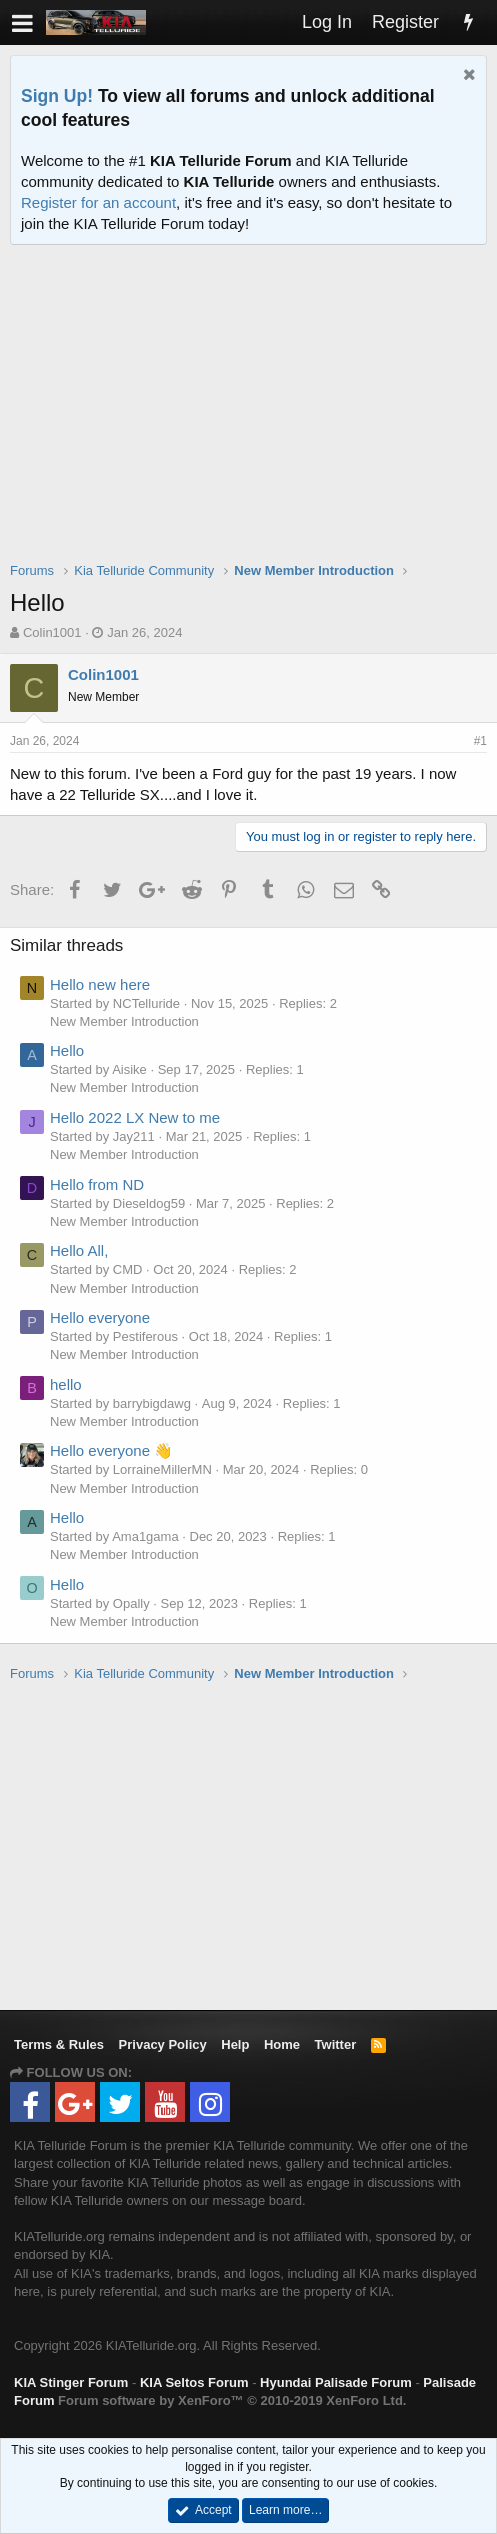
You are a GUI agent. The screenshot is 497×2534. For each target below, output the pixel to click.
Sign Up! (57, 96)
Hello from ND (97, 1184)
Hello (67, 1050)
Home (282, 2044)
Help (235, 2044)
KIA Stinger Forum (71, 2382)
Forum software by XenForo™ (232, 2400)
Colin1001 (52, 632)
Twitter (336, 2044)
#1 (480, 741)
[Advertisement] (253, 416)
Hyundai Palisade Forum (336, 2382)
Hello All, (79, 1250)
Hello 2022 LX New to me (135, 1117)
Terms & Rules (59, 2044)
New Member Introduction (124, 1021)
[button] (22, 22)
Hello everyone (100, 1317)
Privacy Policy (163, 2044)
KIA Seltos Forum (194, 2382)
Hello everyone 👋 (111, 1450)
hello (66, 1384)
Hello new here (100, 984)
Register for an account (98, 202)
